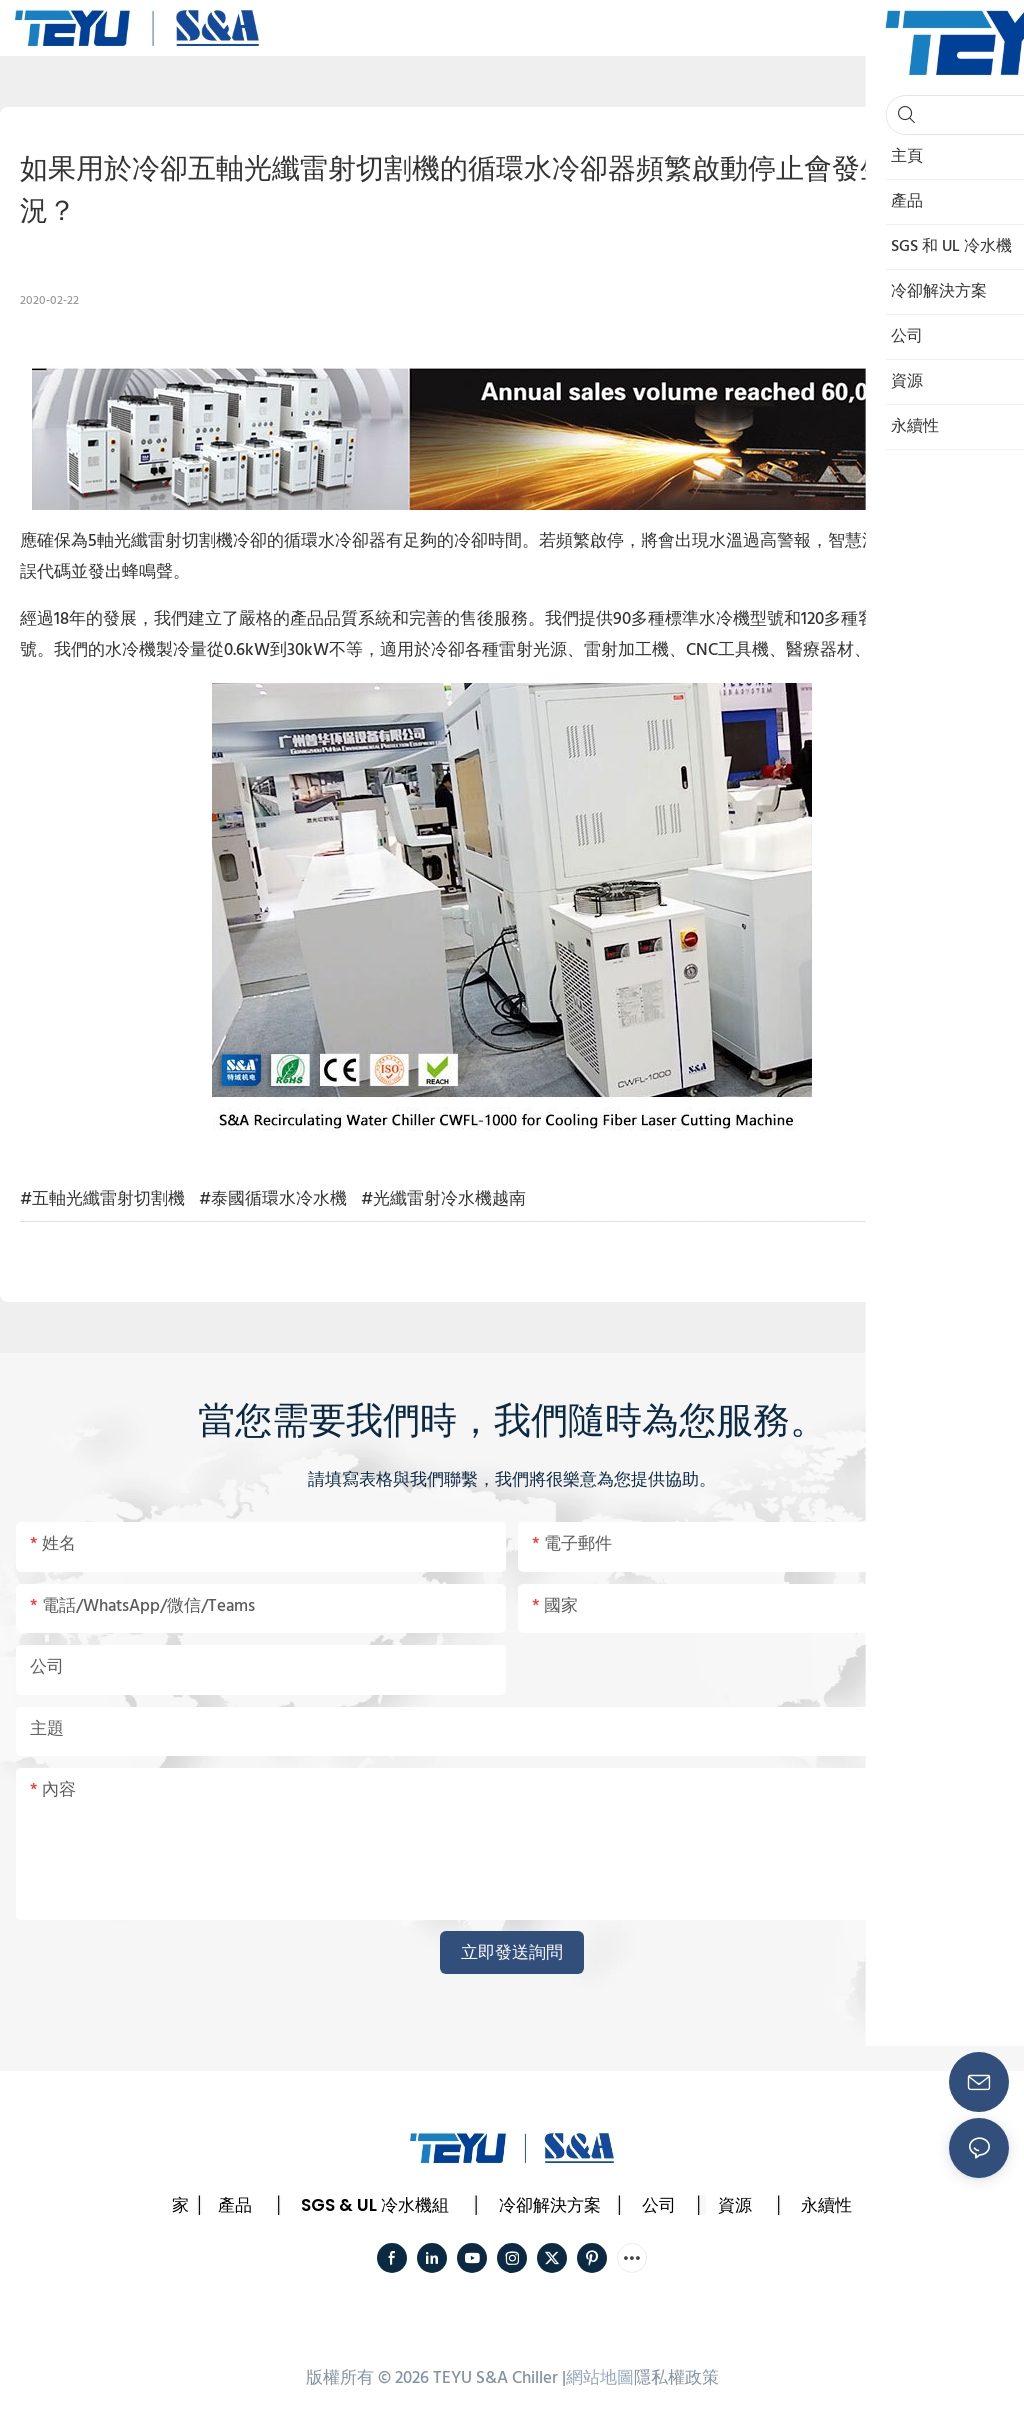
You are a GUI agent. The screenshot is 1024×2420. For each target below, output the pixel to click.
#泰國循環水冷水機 (273, 1199)
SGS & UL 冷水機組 (375, 2205)
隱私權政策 (676, 2378)
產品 (235, 2205)
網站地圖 (600, 2378)
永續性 (826, 2205)
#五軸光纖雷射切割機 (102, 1199)
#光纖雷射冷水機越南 (443, 1199)
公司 (659, 2205)
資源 (735, 2205)
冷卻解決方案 (550, 2205)
